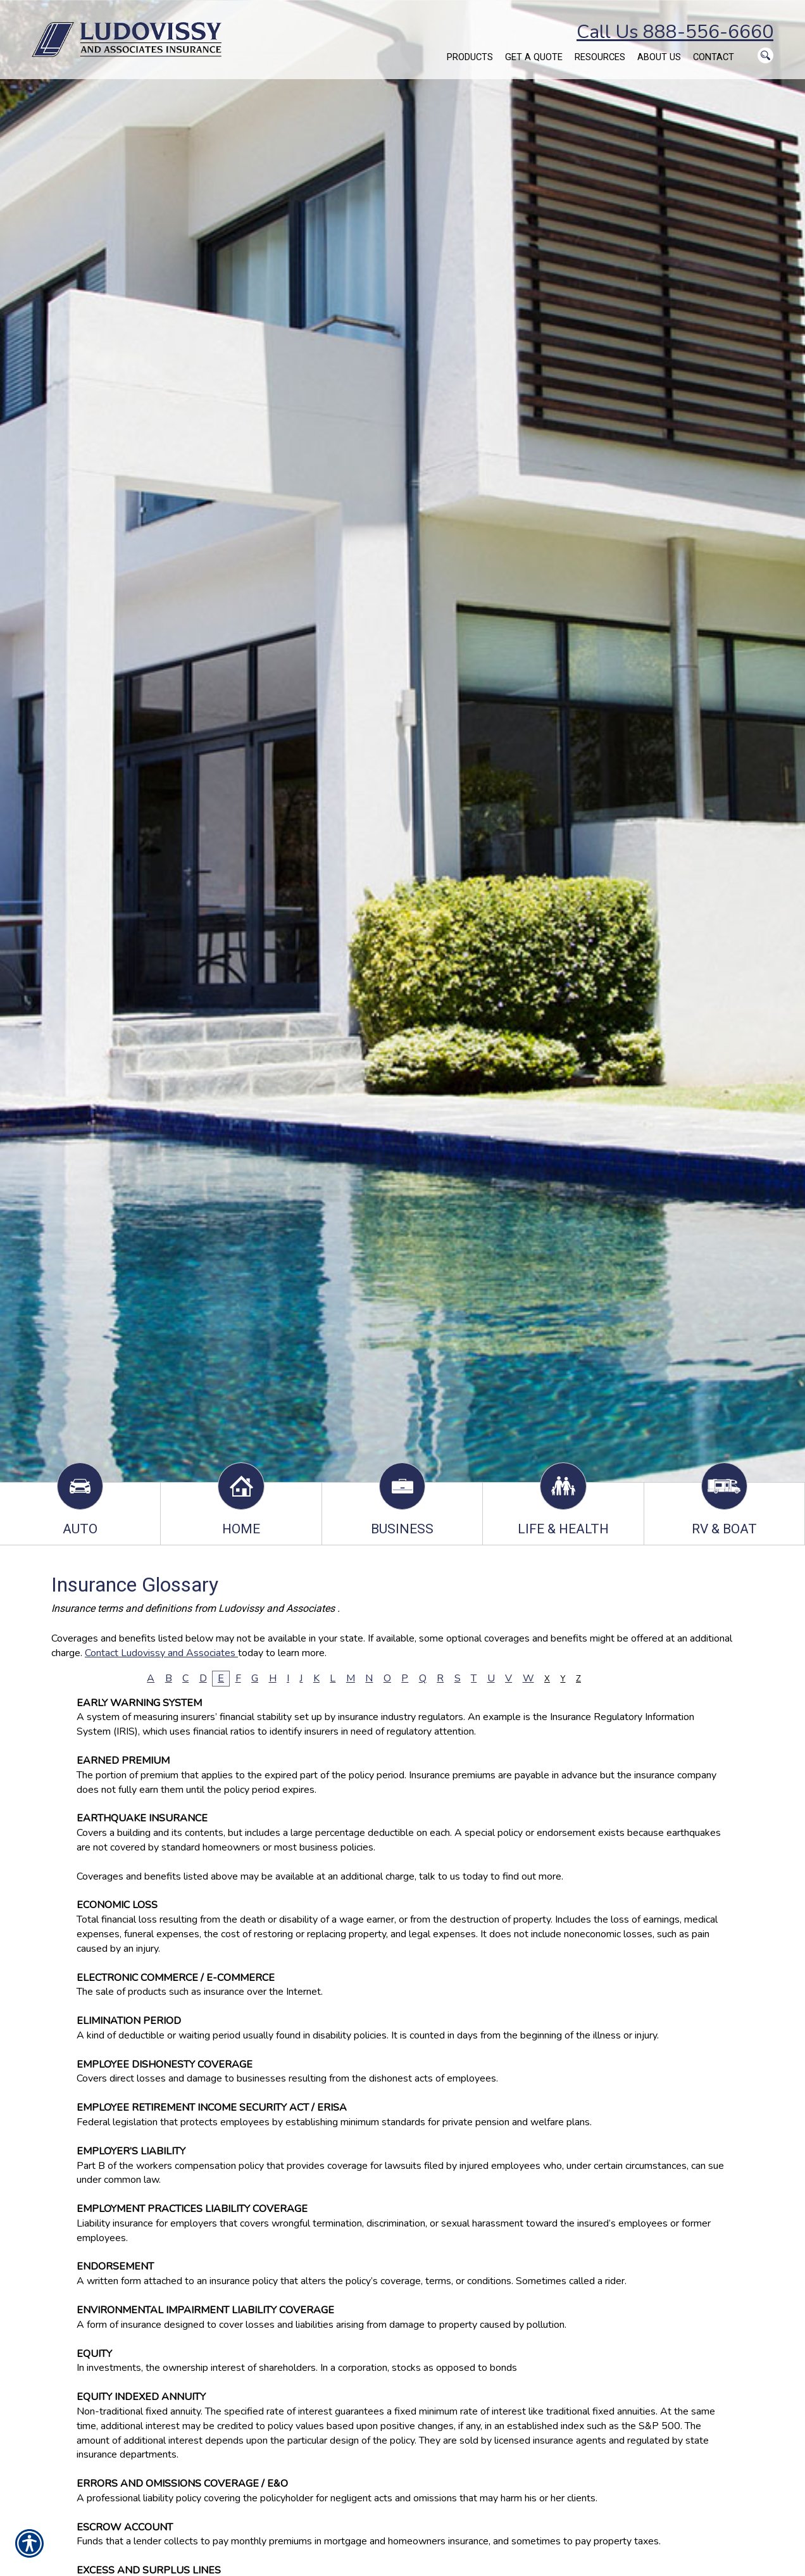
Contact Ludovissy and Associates (161, 1653)
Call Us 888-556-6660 (675, 32)
